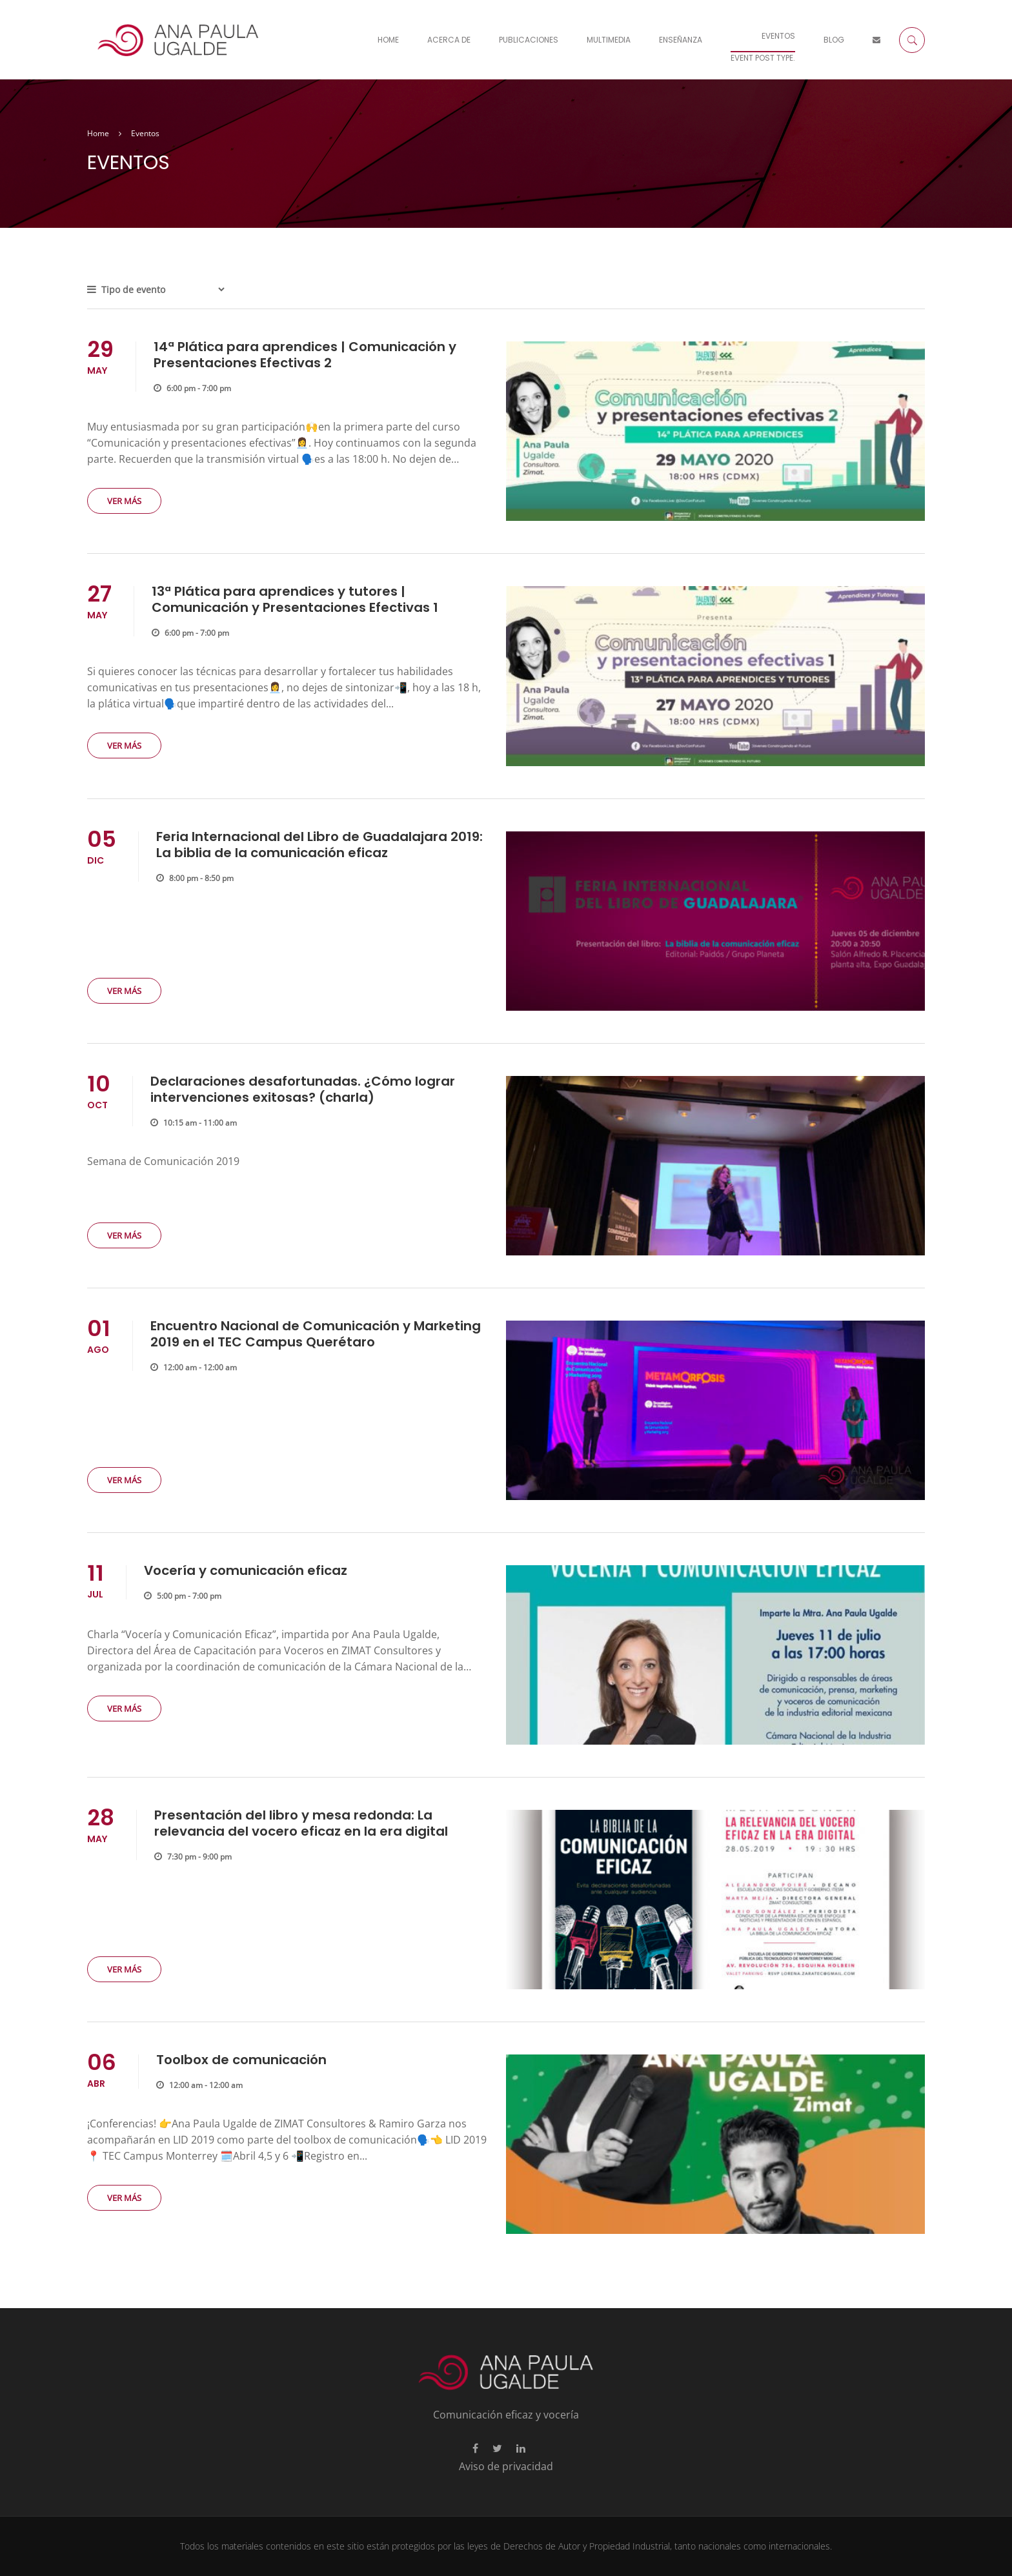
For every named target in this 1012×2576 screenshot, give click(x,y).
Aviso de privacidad (506, 2466)
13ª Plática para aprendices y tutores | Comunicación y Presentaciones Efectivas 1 (295, 599)
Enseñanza (680, 39)
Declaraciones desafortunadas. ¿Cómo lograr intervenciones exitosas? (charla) (302, 1089)
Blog (834, 39)
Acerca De (449, 39)
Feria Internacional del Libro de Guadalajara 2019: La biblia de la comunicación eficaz (319, 844)
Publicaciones (528, 39)
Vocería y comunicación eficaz (245, 1570)
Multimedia (609, 39)
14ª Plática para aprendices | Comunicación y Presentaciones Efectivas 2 (305, 355)
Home (388, 39)
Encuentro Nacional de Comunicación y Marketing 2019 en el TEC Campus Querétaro (315, 1334)
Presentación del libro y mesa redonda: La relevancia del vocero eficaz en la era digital (301, 1823)
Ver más (124, 501)
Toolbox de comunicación (241, 2060)
